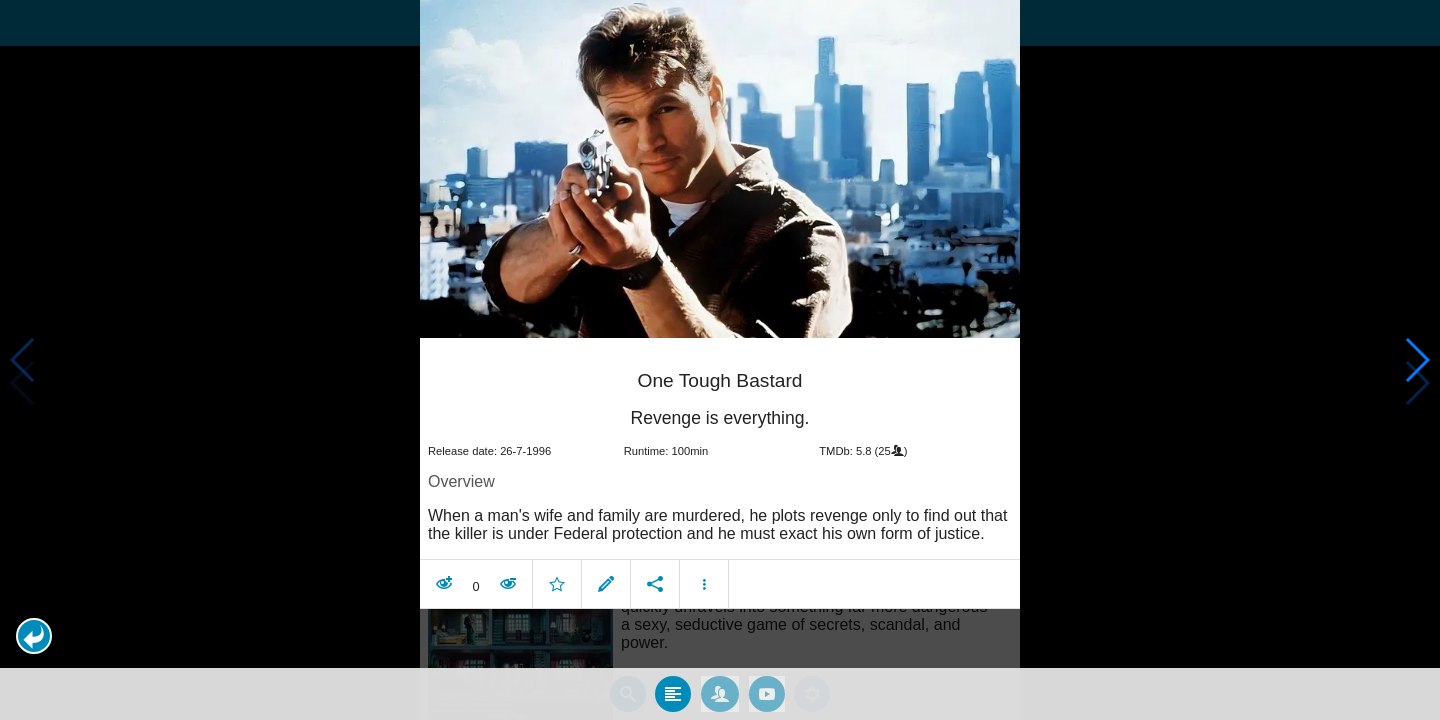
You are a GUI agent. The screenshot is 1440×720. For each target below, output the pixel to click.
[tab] (673, 689)
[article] (720, 472)
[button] (34, 636)
